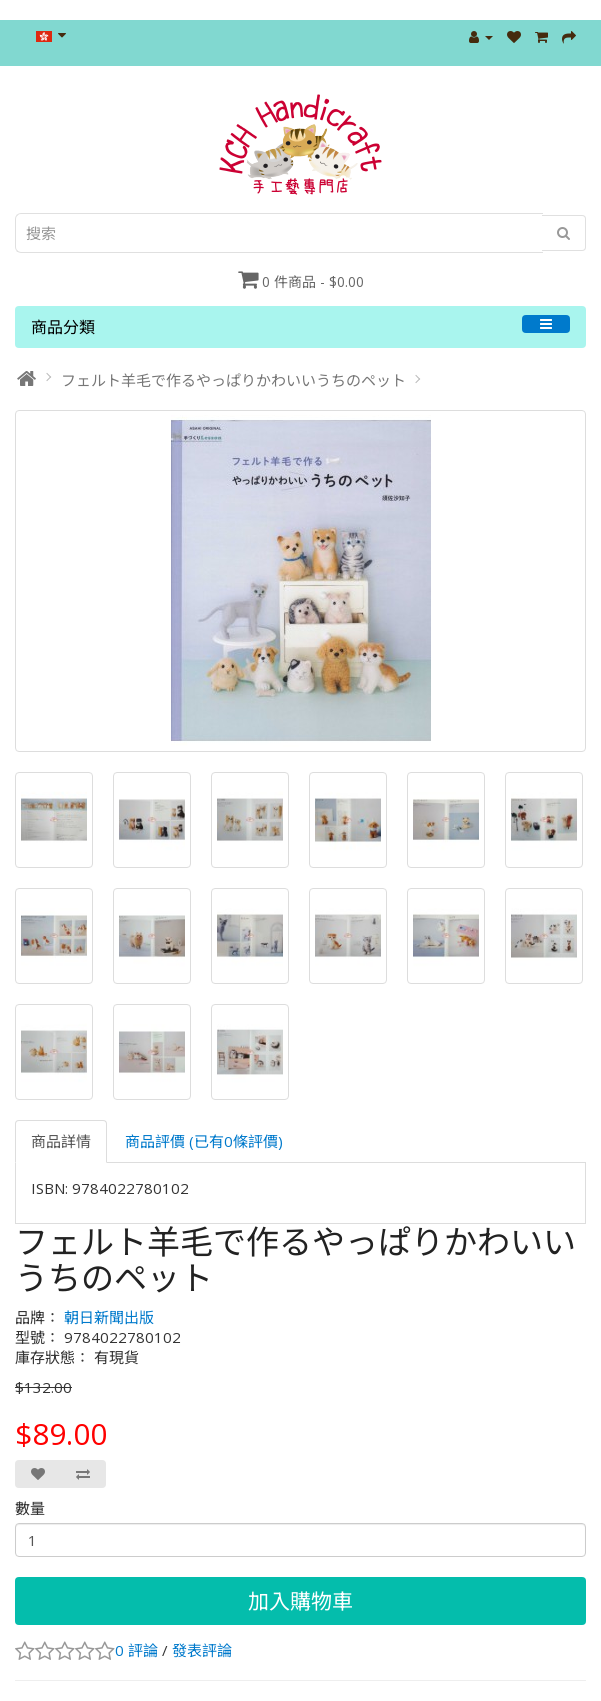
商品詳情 (61, 1141)
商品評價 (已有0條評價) (204, 1141)
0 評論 (136, 1650)
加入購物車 (300, 1601)
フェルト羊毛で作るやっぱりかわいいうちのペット (233, 380)
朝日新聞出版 (109, 1317)
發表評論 (202, 1650)
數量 (30, 1508)
